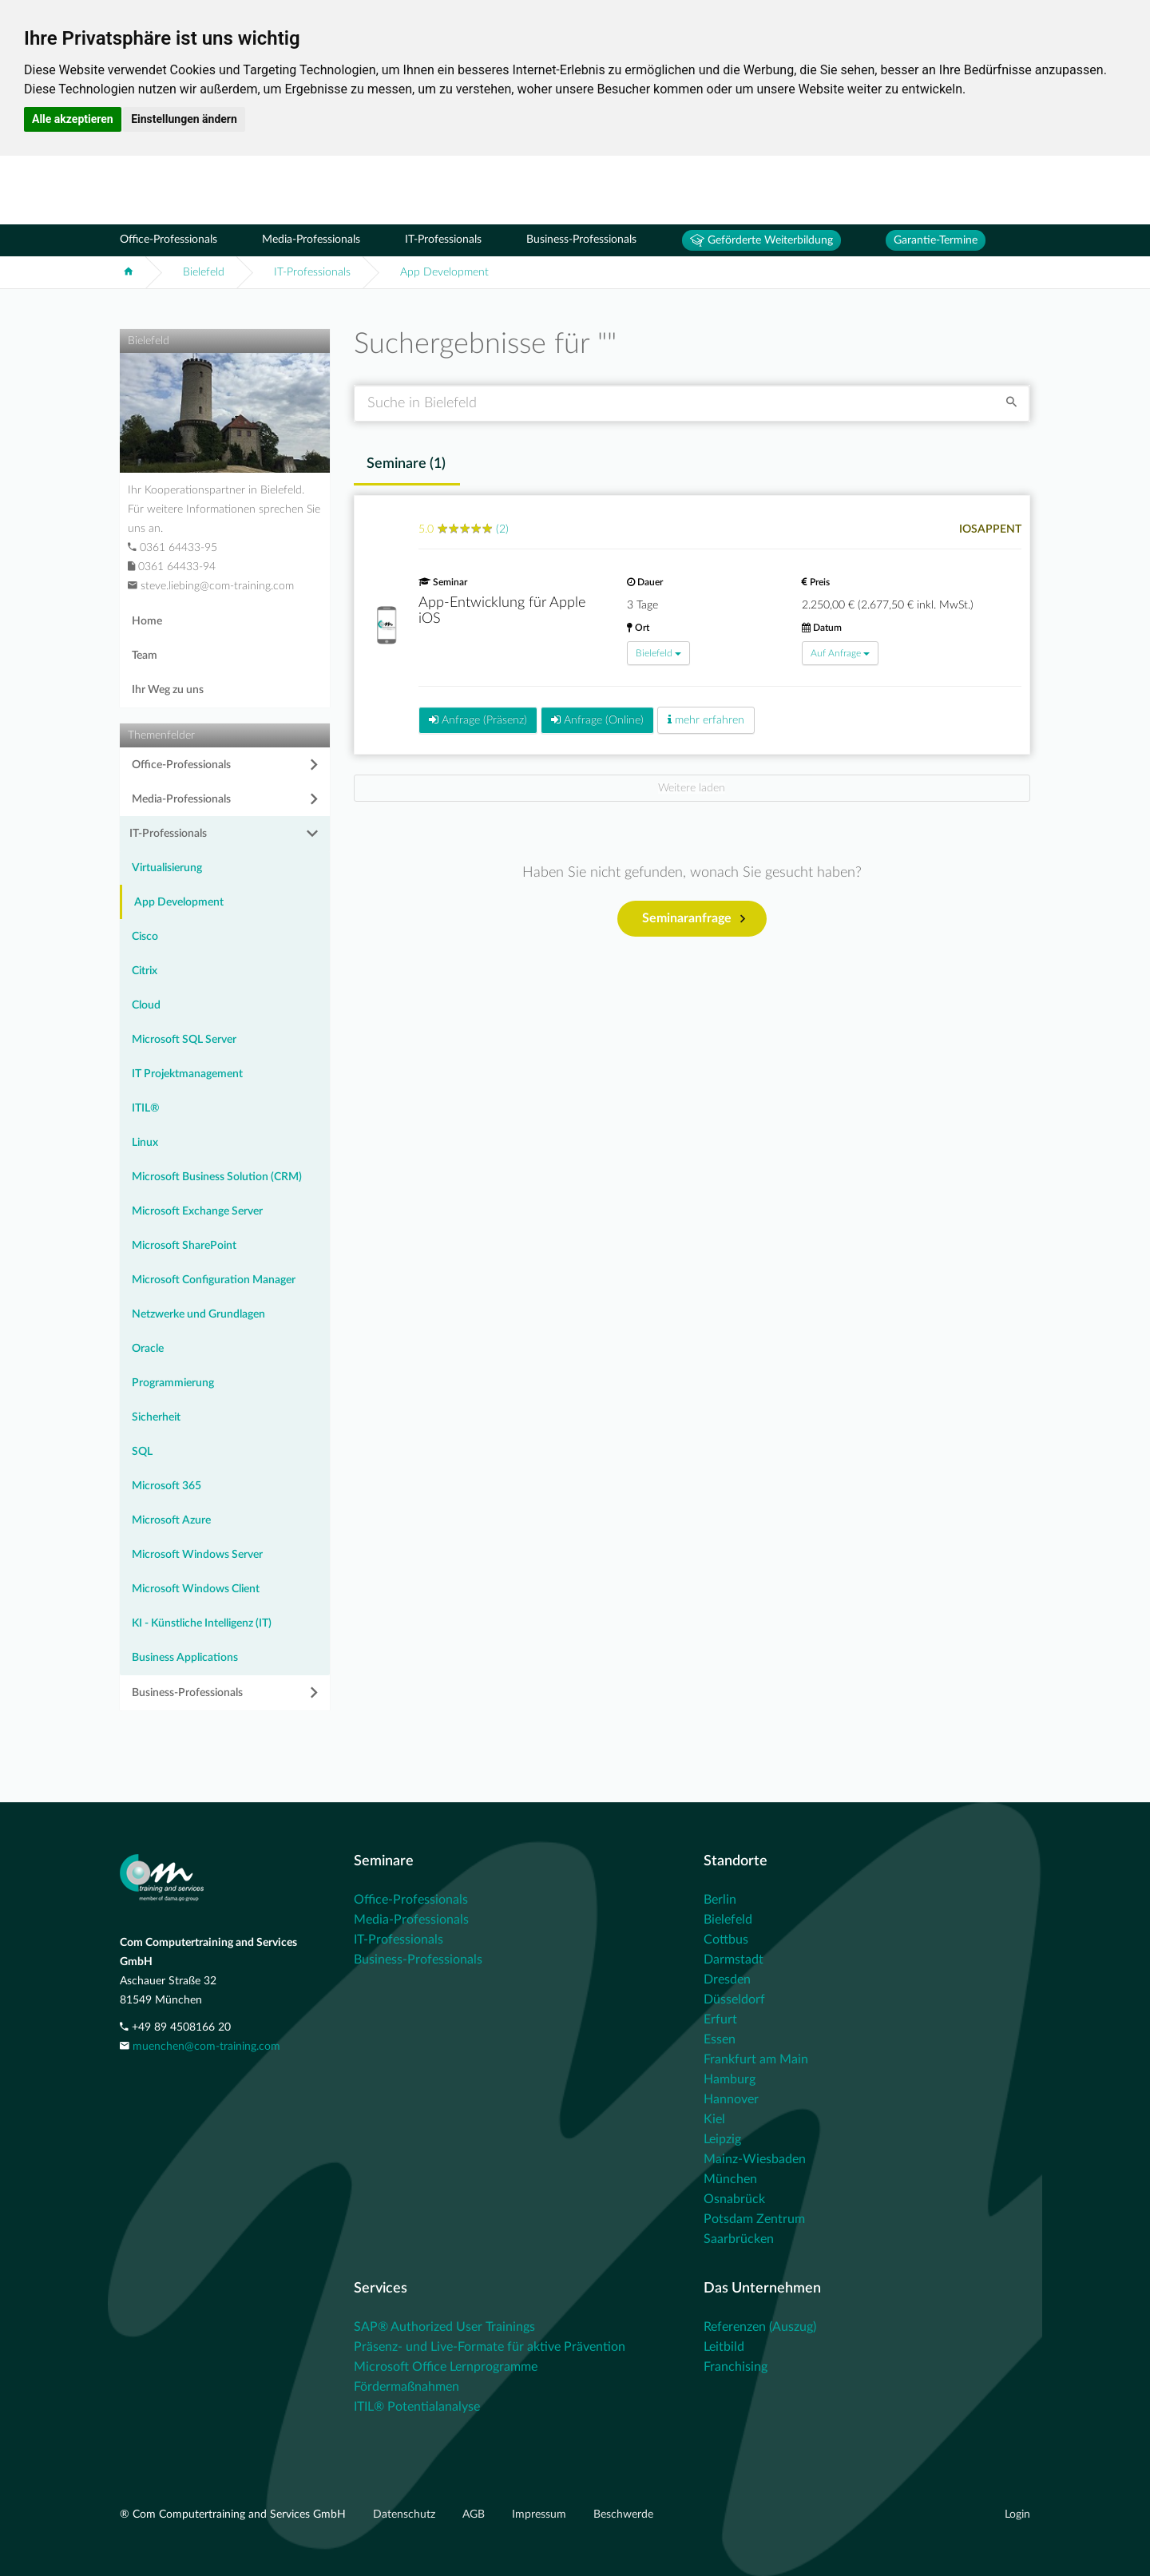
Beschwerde (623, 2514)
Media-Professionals (311, 239)
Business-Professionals (581, 239)
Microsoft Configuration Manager (213, 1280)
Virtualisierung (167, 868)
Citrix (144, 971)
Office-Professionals (168, 239)
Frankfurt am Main (756, 2059)
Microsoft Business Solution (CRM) (217, 1177)
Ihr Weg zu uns (168, 690)
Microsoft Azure (171, 1520)
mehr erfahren (706, 720)
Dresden (727, 1979)
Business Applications (185, 1657)
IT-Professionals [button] (168, 833)
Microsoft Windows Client (196, 1589)
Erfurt (720, 2019)
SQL (142, 1451)
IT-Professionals (443, 239)
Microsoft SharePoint (184, 1245)
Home (147, 621)
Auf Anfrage (840, 653)
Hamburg (729, 2079)
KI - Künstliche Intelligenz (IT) (202, 1623)
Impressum (540, 2514)
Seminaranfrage (693, 919)
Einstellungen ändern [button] (184, 119)
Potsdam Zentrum (754, 2219)
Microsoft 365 (166, 1486)
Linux (145, 1142)
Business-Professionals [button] (187, 1692)
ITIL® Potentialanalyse (417, 2406)
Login (1017, 2514)
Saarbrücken (739, 2239)
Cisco (145, 936)
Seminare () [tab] (406, 464)
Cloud (146, 1005)
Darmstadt (733, 1959)
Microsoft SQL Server (184, 1039)
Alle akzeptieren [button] (72, 119)
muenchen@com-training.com (206, 2046)
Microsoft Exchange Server (197, 1211)
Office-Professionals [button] (181, 765)
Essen (720, 2039)
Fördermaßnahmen (406, 2386)
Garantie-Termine (936, 240)
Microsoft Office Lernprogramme (445, 2366)
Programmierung (173, 1383)
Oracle (148, 1348)
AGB (475, 2514)
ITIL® (146, 1108)
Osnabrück (734, 2199)
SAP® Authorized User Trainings (444, 2326)
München (730, 2179)
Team (144, 655)
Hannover (731, 2099)
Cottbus (726, 1939)
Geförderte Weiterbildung (761, 240)
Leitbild (724, 2346)
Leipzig (722, 2139)
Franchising (735, 2366)
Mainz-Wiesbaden (755, 2159)
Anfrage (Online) (597, 720)
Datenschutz (405, 2514)
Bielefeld (203, 272)
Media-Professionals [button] (181, 799)
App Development (444, 272)
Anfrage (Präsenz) (478, 720)
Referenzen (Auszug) (760, 2326)
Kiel (714, 2119)
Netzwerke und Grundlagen (198, 1314)
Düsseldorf (734, 1999)
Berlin (720, 1899)
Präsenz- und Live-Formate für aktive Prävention (489, 2346)
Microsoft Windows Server (197, 1554)
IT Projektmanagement (187, 1074)
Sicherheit (156, 1417)
